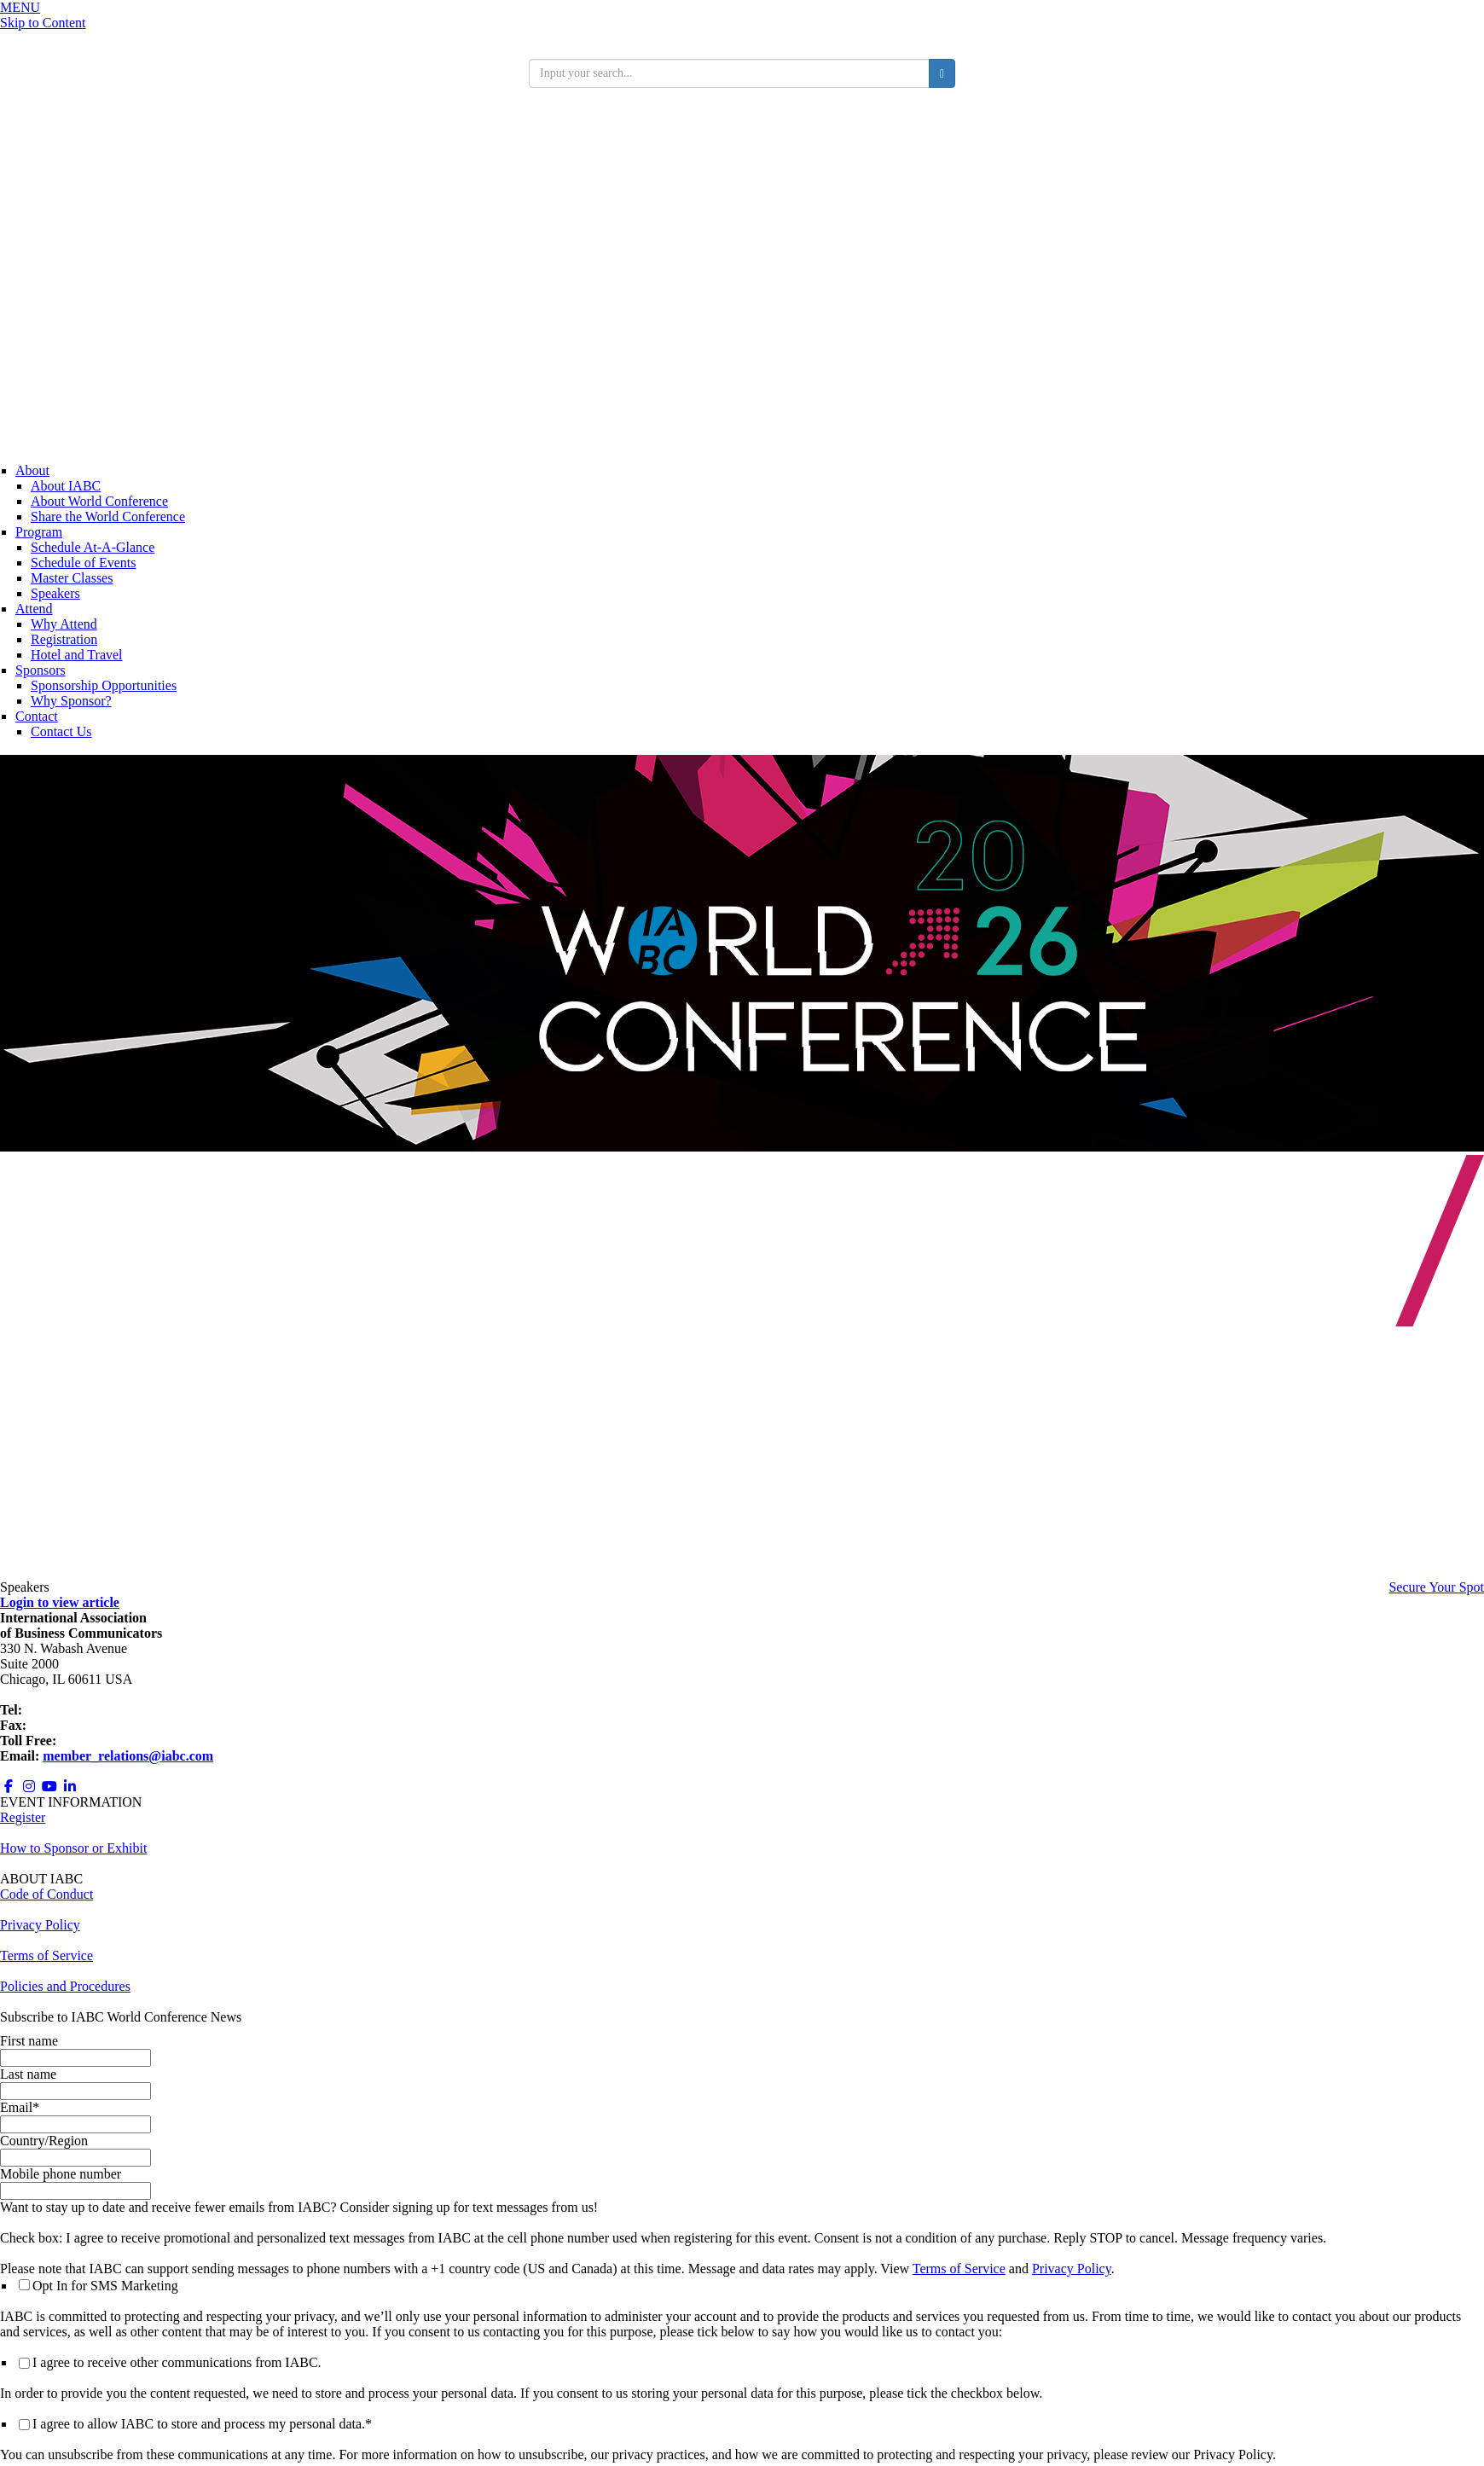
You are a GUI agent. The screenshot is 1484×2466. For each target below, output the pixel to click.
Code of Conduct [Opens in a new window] (46, 1894)
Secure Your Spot (1436, 1587)
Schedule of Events (83, 562)
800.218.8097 (97, 1740)
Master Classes (72, 578)
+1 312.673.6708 (76, 1725)
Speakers (55, 593)
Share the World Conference (108, 516)
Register (22, 1817)
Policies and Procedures (65, 1986)
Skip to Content (42, 22)
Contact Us (61, 731)
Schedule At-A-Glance (92, 547)
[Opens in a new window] (8, 1786)
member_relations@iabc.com (128, 1756)
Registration (64, 639)
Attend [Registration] (34, 608)
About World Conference (99, 501)
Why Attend (64, 624)
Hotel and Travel (77, 654)
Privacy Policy (1071, 2268)
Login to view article (59, 1602)
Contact (36, 716)
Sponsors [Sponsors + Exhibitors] (40, 670)
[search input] (729, 73)
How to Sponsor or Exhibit (73, 1848)
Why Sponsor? (71, 700)
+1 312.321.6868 (72, 1710)
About (32, 470)
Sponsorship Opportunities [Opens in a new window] (104, 685)
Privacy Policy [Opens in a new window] (40, 1925)
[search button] (942, 73)
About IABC (66, 486)
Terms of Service (959, 2268)
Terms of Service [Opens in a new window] (46, 1955)
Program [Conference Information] (38, 532)
